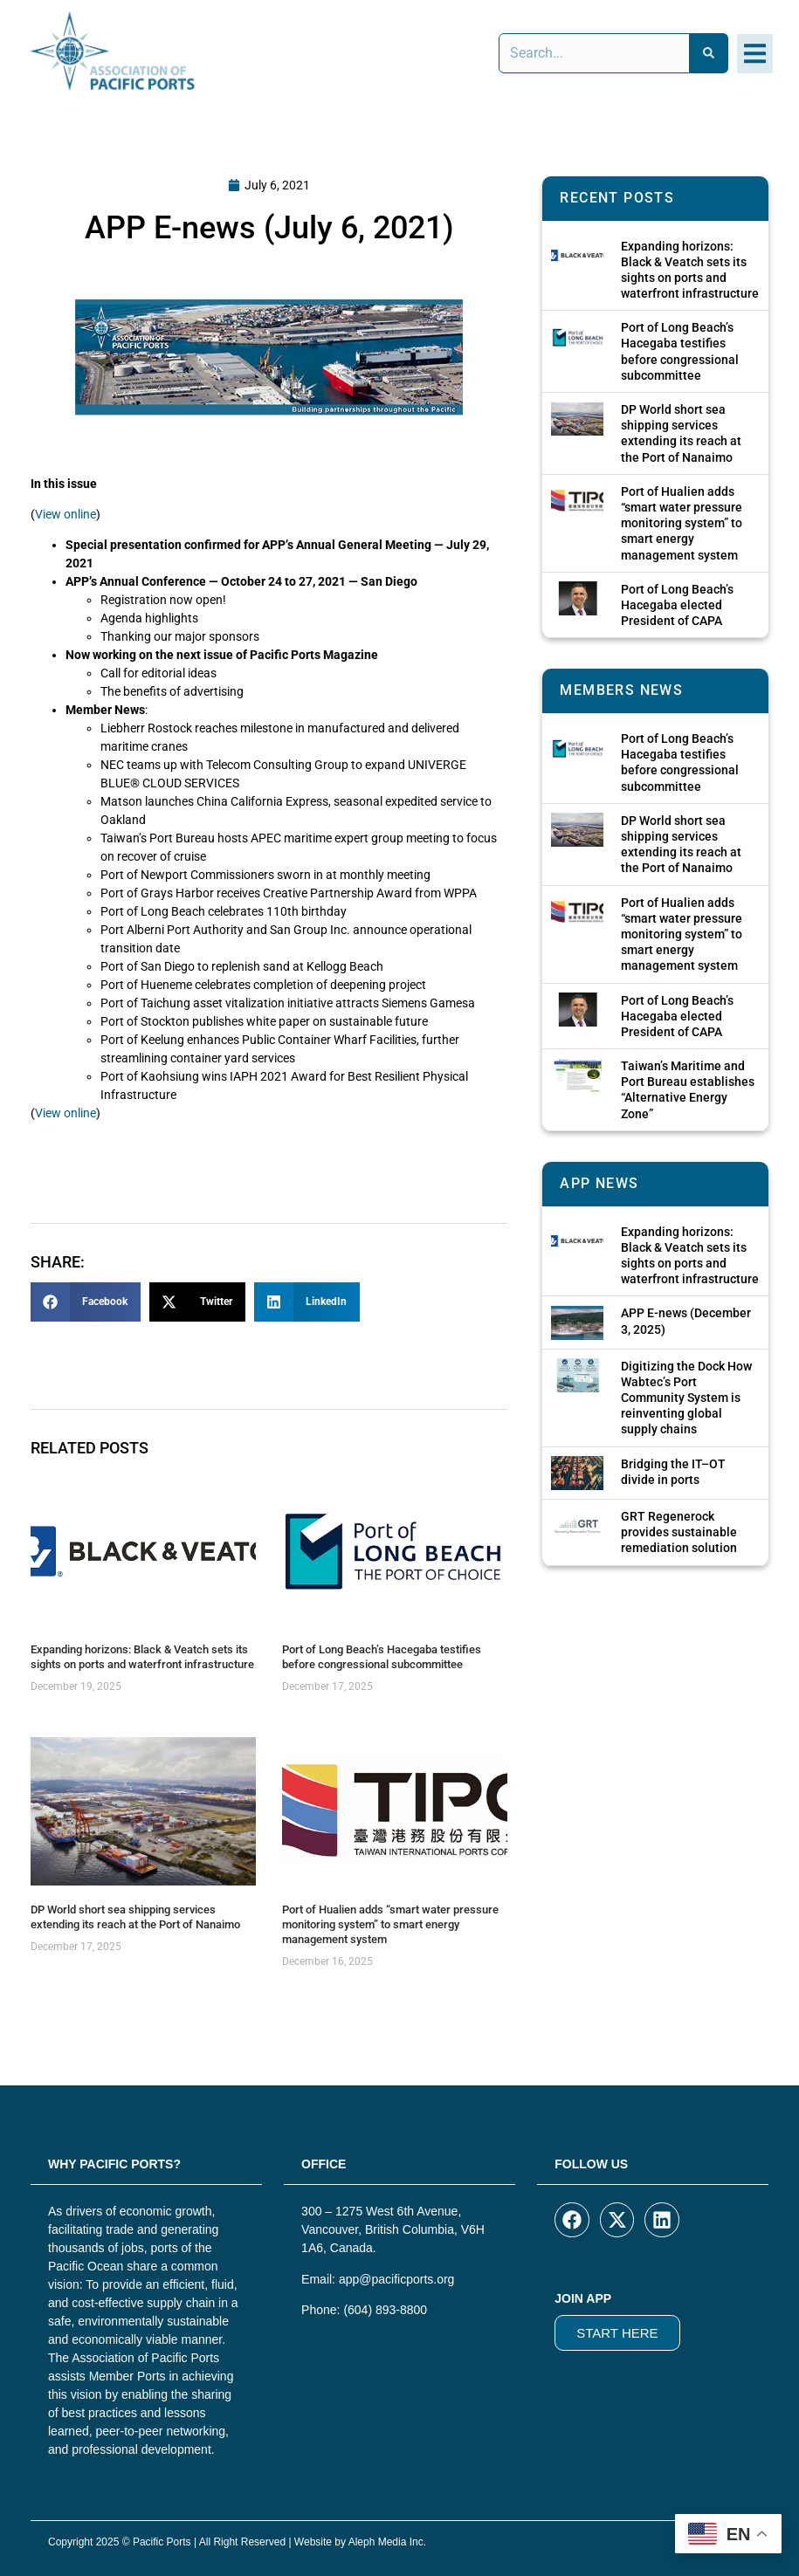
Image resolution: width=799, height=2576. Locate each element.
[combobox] (594, 53)
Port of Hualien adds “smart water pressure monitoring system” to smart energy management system (390, 1924)
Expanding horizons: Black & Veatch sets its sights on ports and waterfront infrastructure (142, 1657)
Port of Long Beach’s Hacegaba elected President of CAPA (677, 605)
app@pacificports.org (397, 2279)
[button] (755, 53)
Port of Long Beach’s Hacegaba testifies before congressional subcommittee (381, 1657)
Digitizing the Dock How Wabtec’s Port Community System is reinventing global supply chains (686, 1398)
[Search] (709, 53)
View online (65, 514)
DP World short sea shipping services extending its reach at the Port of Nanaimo (135, 1917)
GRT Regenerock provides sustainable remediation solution (679, 1532)
